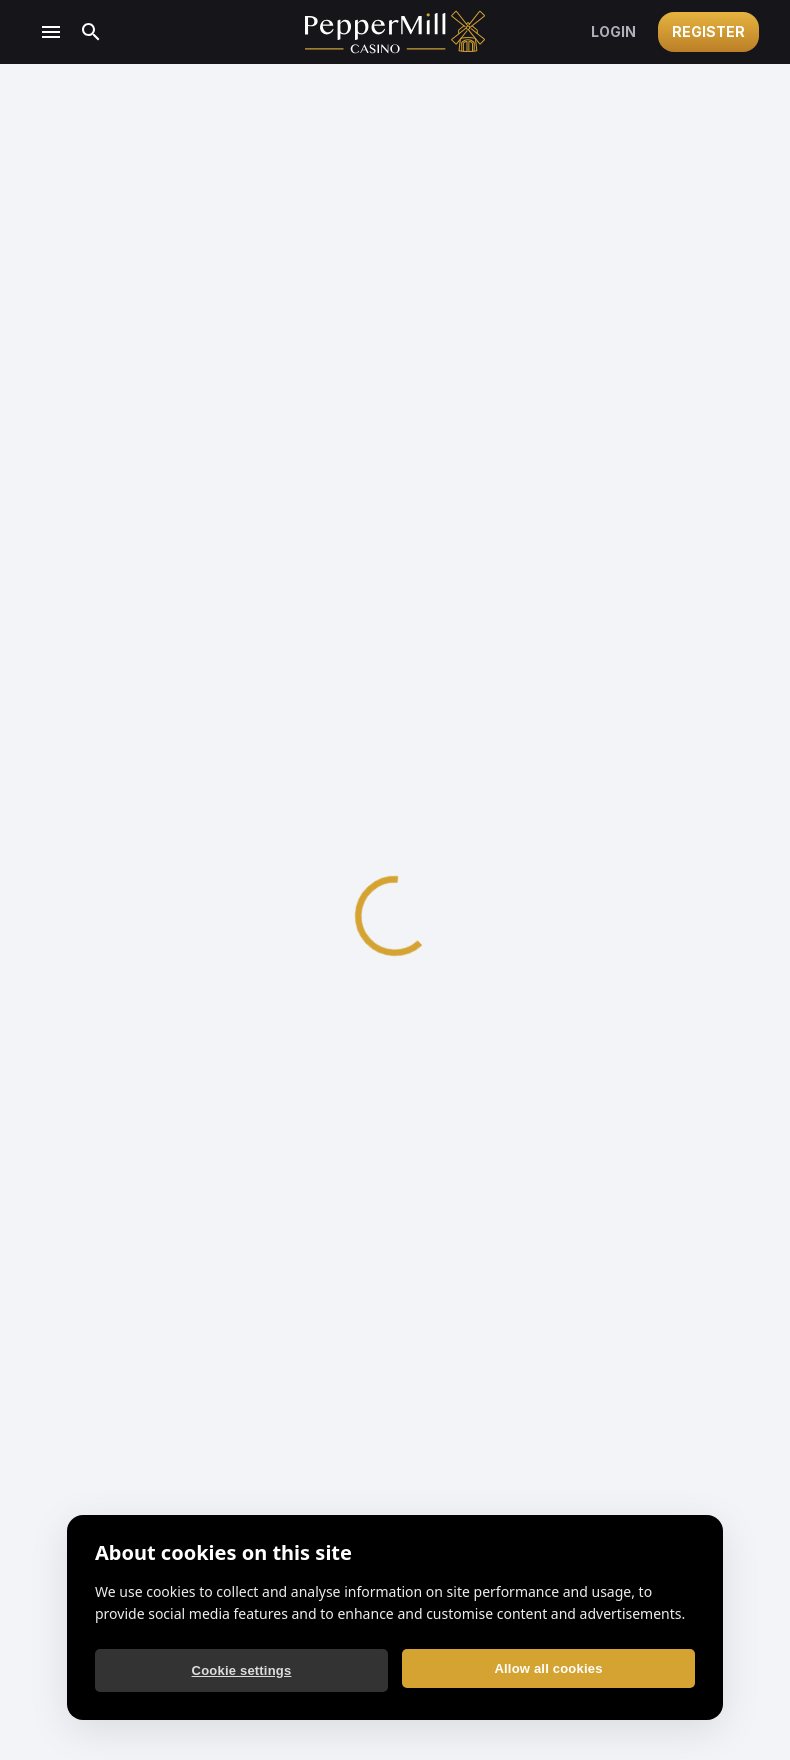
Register (708, 31)
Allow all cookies (548, 1668)
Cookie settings (242, 1670)
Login (613, 31)
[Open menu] (51, 32)
